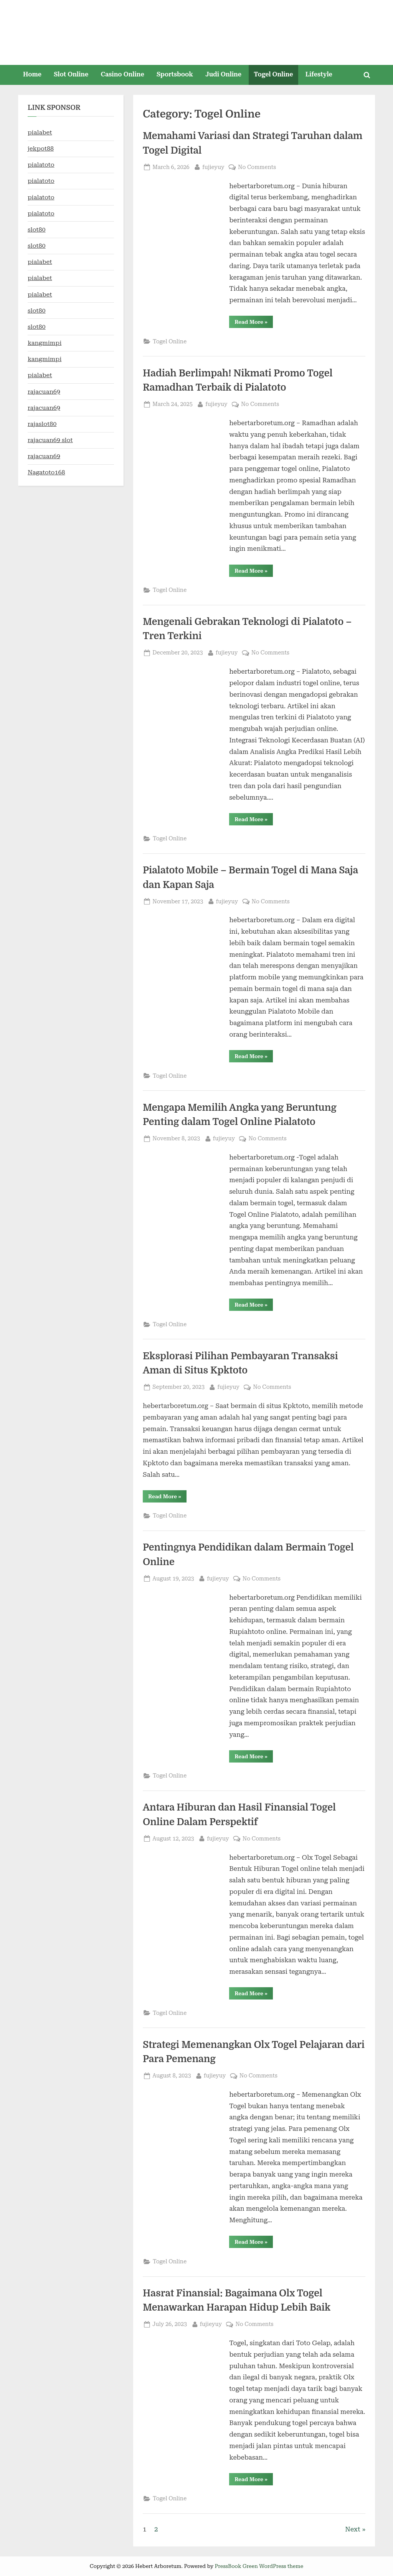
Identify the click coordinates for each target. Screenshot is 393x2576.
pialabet (40, 132)
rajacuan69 (44, 391)
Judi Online (223, 74)
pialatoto (41, 164)
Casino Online (122, 74)
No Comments (257, 167)
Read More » (253, 323)
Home (32, 74)
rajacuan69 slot (50, 440)
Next (352, 2529)
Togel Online (273, 74)
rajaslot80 (42, 423)
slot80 (37, 229)
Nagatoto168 (46, 472)
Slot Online (71, 74)
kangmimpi (44, 342)
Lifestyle (318, 74)
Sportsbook (175, 74)
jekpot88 (41, 148)
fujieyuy (213, 166)
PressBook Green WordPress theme (259, 2566)
